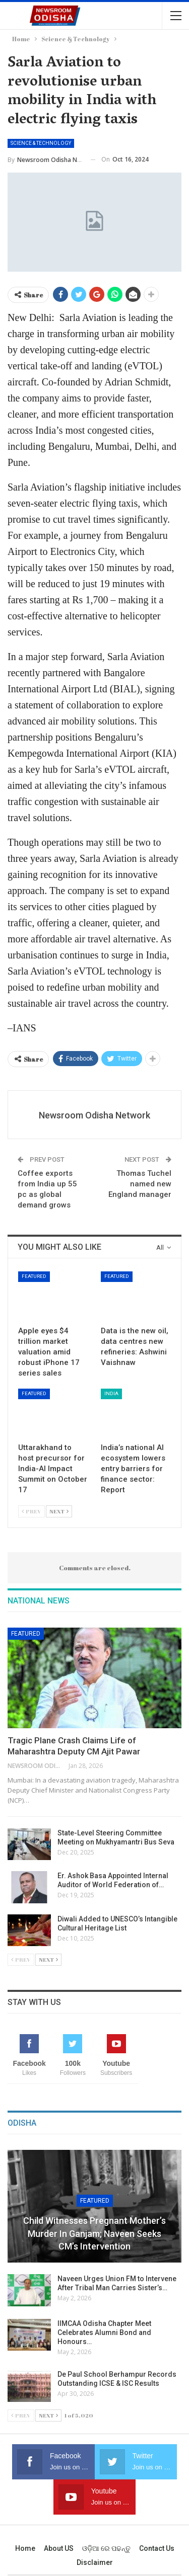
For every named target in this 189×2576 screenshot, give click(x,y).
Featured (34, 1276)
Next (59, 1511)
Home (25, 2548)
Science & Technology (41, 143)
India (111, 1393)
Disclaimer (95, 2562)
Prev (31, 1511)
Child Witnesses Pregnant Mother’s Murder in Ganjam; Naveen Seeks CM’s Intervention (94, 2233)
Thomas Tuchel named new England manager (139, 1184)
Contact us (156, 2548)
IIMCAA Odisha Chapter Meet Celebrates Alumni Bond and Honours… (104, 2332)
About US (59, 2548)
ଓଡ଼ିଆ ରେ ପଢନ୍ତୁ (106, 2548)
